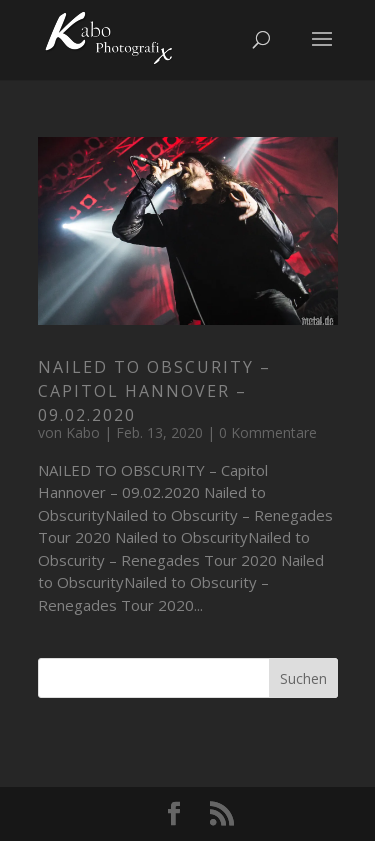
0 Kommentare (268, 432)
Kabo (83, 432)
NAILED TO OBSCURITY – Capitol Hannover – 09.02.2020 (154, 391)
